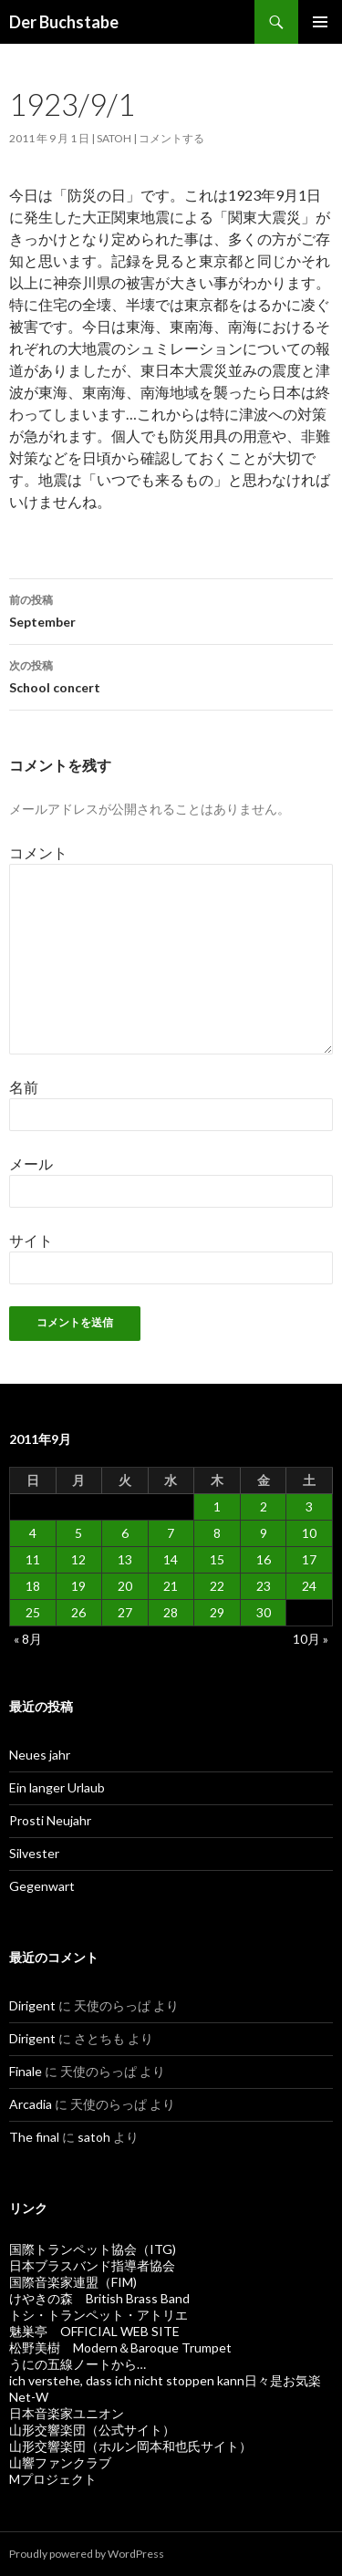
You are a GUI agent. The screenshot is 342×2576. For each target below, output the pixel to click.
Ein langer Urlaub (57, 1787)
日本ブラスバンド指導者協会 (92, 2265)
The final (34, 2137)
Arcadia (30, 2104)
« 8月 (28, 1638)
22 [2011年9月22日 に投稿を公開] (217, 1586)
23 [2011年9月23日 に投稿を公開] (263, 1586)
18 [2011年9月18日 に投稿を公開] (33, 1586)
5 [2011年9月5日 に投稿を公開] (78, 1533)
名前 (23, 1087)
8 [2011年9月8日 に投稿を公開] (217, 1533)
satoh (114, 138)
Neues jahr (39, 1754)
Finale (25, 2071)
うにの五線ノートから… (77, 2364)
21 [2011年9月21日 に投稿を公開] (170, 1586)
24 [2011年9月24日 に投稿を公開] (309, 1586)
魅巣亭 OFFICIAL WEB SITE (94, 2331)
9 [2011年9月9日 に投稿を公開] (263, 1533)
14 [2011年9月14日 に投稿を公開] (170, 1559)
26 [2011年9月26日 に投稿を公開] (78, 1612)
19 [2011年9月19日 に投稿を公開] (78, 1586)
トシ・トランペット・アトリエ (98, 2314)
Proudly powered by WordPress (86, 2553)
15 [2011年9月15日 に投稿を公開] (217, 1559)
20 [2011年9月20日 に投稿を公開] (125, 1586)
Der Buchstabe (64, 22)
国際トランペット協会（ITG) (92, 2249)
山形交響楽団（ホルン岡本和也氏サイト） (130, 2446)
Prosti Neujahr (50, 1820)
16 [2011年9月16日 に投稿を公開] (263, 1559)
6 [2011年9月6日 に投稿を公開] (125, 1533)
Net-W (28, 2397)
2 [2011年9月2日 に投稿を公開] (263, 1506)
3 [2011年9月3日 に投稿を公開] (309, 1506)
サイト (31, 1240)
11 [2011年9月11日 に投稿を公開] (33, 1559)
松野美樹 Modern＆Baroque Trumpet (120, 2347)
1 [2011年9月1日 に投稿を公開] (217, 1506)
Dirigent (32, 2005)
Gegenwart (42, 1886)
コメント (38, 852)
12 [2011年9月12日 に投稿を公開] (78, 1559)
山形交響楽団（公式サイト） (92, 2429)
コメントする (171, 138)
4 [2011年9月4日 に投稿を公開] (32, 1533)
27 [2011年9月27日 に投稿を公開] (125, 1612)
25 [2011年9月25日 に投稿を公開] (33, 1612)
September (171, 609)
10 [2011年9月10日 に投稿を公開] (309, 1533)
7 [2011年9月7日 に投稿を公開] (170, 1533)
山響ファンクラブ (60, 2462)
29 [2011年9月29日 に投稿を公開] (217, 1612)
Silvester (34, 1853)
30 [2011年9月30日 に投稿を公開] (263, 1612)
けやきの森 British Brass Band (99, 2298)
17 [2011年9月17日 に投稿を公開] (309, 1559)
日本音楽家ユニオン (66, 2413)
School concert (171, 675)
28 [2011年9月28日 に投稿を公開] (170, 1612)
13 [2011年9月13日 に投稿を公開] (125, 1559)
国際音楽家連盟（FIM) (73, 2282)
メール (31, 1163)
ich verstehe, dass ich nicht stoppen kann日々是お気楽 (165, 2380)
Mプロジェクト (53, 2479)
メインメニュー (320, 22)
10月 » (310, 1638)
